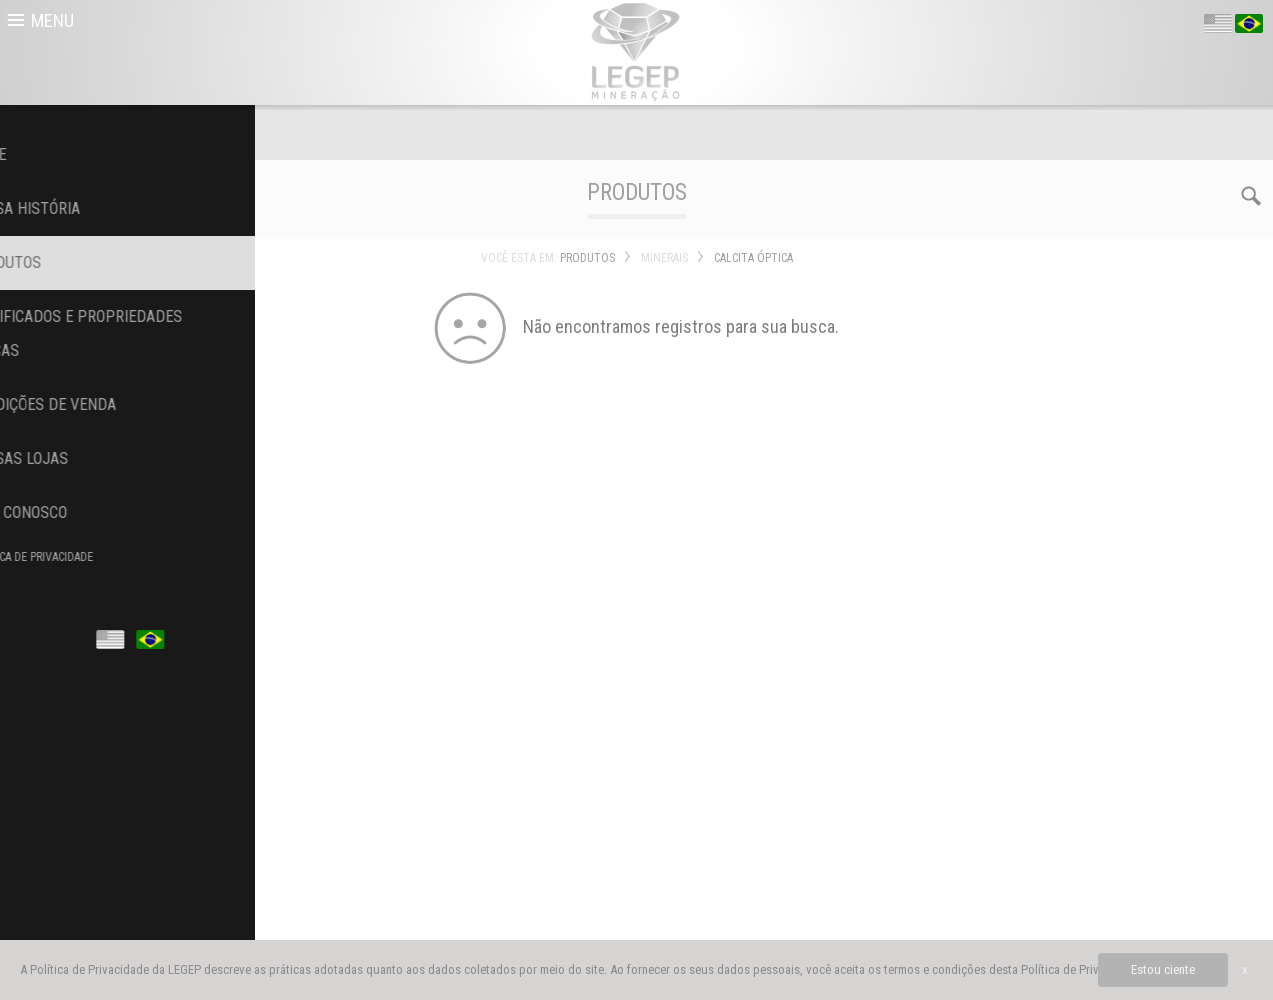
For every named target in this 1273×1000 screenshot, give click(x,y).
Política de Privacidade (1080, 969)
